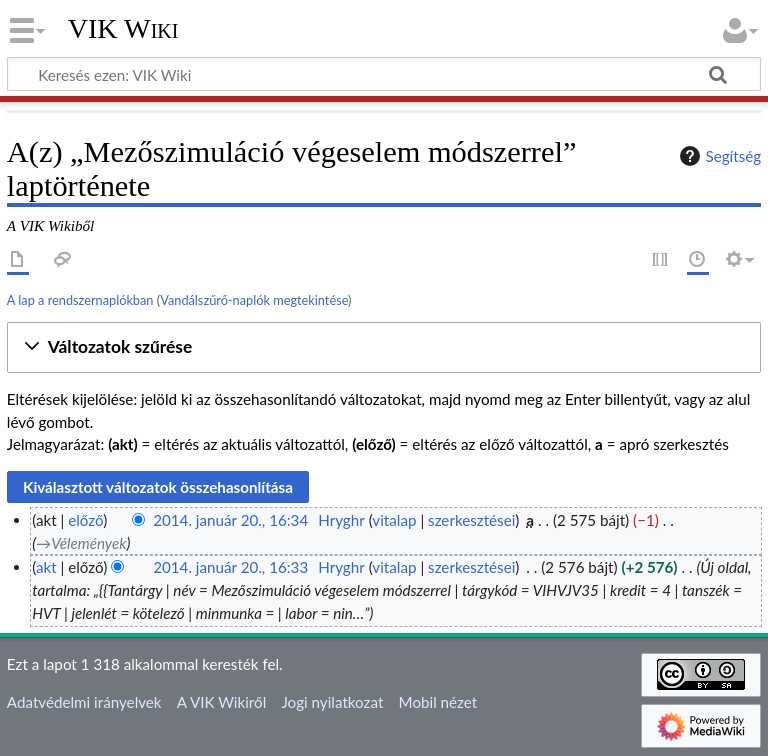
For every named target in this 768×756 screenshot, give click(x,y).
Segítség (718, 156)
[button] (384, 347)
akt (46, 567)
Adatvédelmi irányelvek (84, 702)
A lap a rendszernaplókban (80, 300)
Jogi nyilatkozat (332, 702)
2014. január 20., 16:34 (230, 520)
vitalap (394, 520)
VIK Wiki (123, 29)
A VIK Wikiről (221, 702)
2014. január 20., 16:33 (230, 567)
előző (85, 520)
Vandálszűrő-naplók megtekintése (254, 300)
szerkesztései (471, 520)
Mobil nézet (438, 702)
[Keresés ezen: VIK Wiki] (384, 74)
